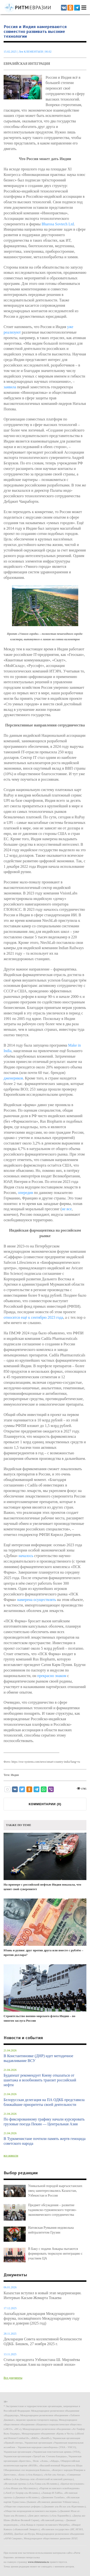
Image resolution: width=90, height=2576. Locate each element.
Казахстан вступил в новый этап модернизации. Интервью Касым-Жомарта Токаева (43, 2295)
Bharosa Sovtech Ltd (58, 224)
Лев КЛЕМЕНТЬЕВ (30, 51)
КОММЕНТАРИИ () (45, 1804)
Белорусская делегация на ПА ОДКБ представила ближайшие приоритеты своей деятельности (44, 2102)
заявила (10, 387)
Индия (15, 1775)
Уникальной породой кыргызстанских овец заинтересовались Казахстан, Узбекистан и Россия (55, 2190)
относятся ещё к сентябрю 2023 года (33, 1317)
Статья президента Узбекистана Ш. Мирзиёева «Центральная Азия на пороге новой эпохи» (42, 2362)
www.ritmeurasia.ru (38, 2561)
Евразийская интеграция (27, 64)
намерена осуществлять (36, 1600)
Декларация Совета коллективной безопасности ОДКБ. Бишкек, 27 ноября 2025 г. (43, 2341)
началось (26, 1556)
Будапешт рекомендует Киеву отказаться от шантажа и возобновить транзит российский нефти (40, 2080)
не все (67, 1209)
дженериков (13, 1078)
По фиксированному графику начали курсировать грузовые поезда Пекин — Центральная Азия (44, 2121)
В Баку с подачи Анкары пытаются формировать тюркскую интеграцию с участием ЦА (55, 2253)
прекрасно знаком (51, 1676)
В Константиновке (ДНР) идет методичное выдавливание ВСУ (38, 2058)
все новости (11, 2155)
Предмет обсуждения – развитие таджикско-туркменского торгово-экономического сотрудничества (52, 2210)
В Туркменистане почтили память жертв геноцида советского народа (44, 2141)
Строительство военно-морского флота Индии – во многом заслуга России (45, 1993)
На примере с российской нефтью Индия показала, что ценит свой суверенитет (45, 1862)
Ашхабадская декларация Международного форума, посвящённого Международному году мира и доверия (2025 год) (41, 2318)
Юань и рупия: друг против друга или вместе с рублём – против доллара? (45, 1928)
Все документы (13, 2377)
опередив (25, 1193)
